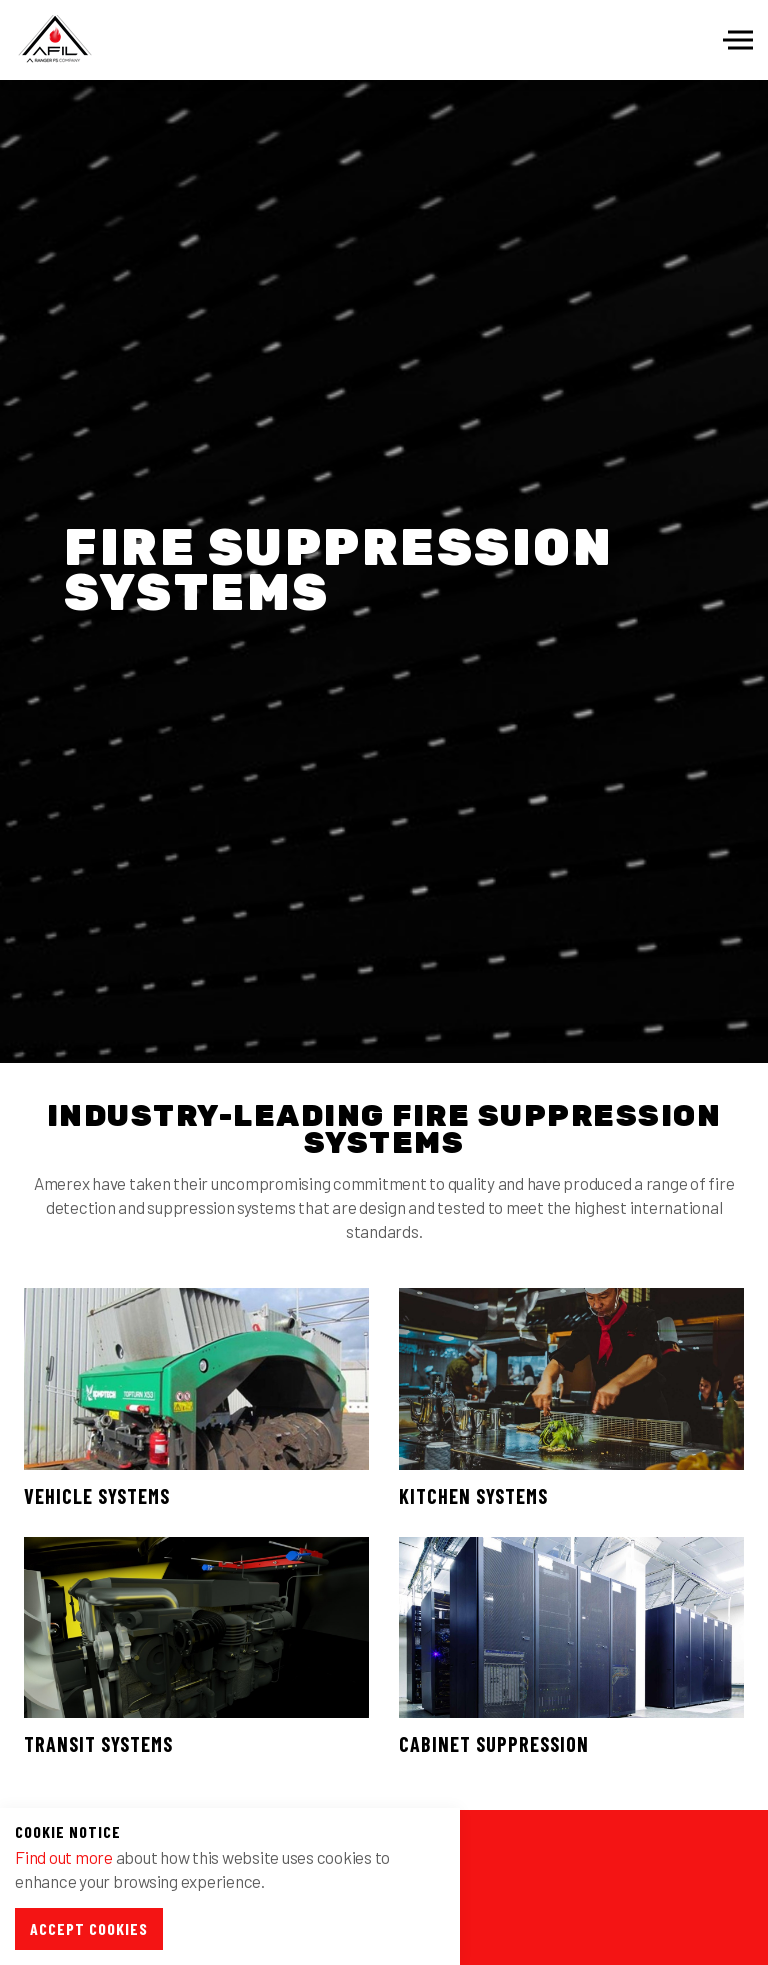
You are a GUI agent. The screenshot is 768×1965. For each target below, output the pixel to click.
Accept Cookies (89, 1928)
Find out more (64, 1857)
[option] (384, 571)
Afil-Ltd (55, 40)
